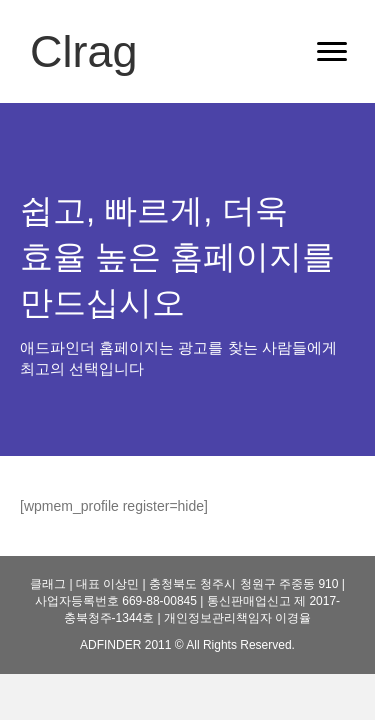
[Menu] (332, 52)
